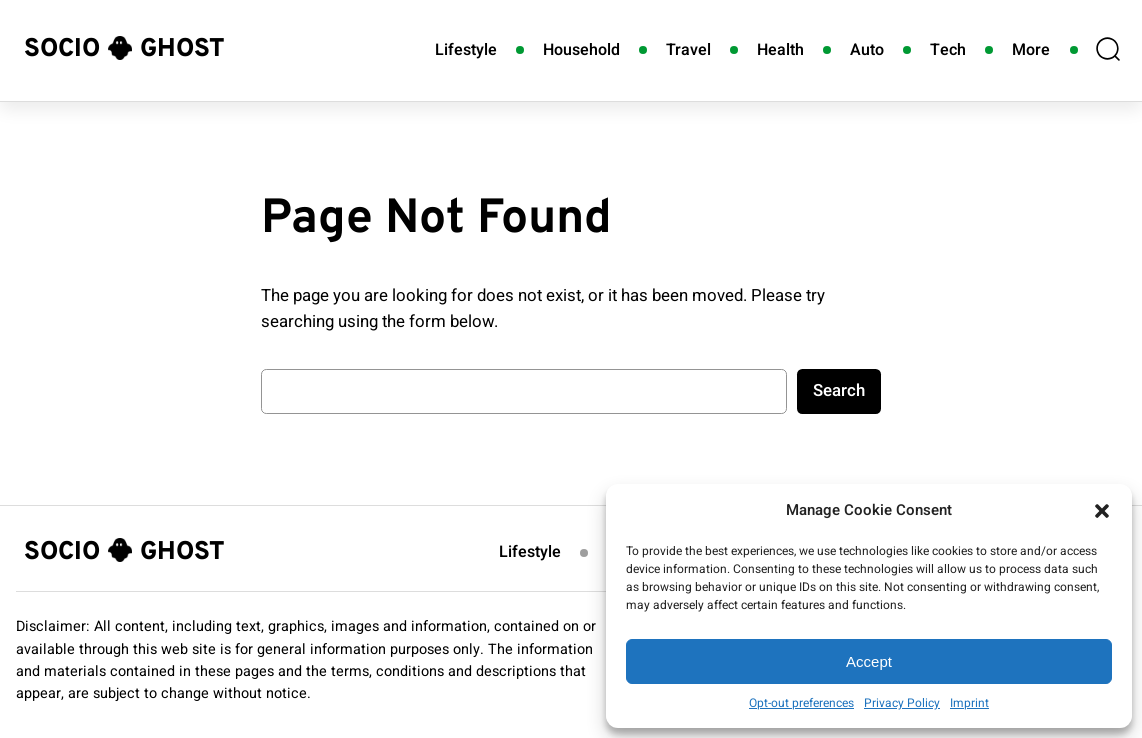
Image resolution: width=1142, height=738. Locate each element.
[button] (1102, 511)
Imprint (969, 703)
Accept (869, 661)
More (1031, 50)
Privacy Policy (902, 703)
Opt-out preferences (801, 703)
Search (839, 390)
